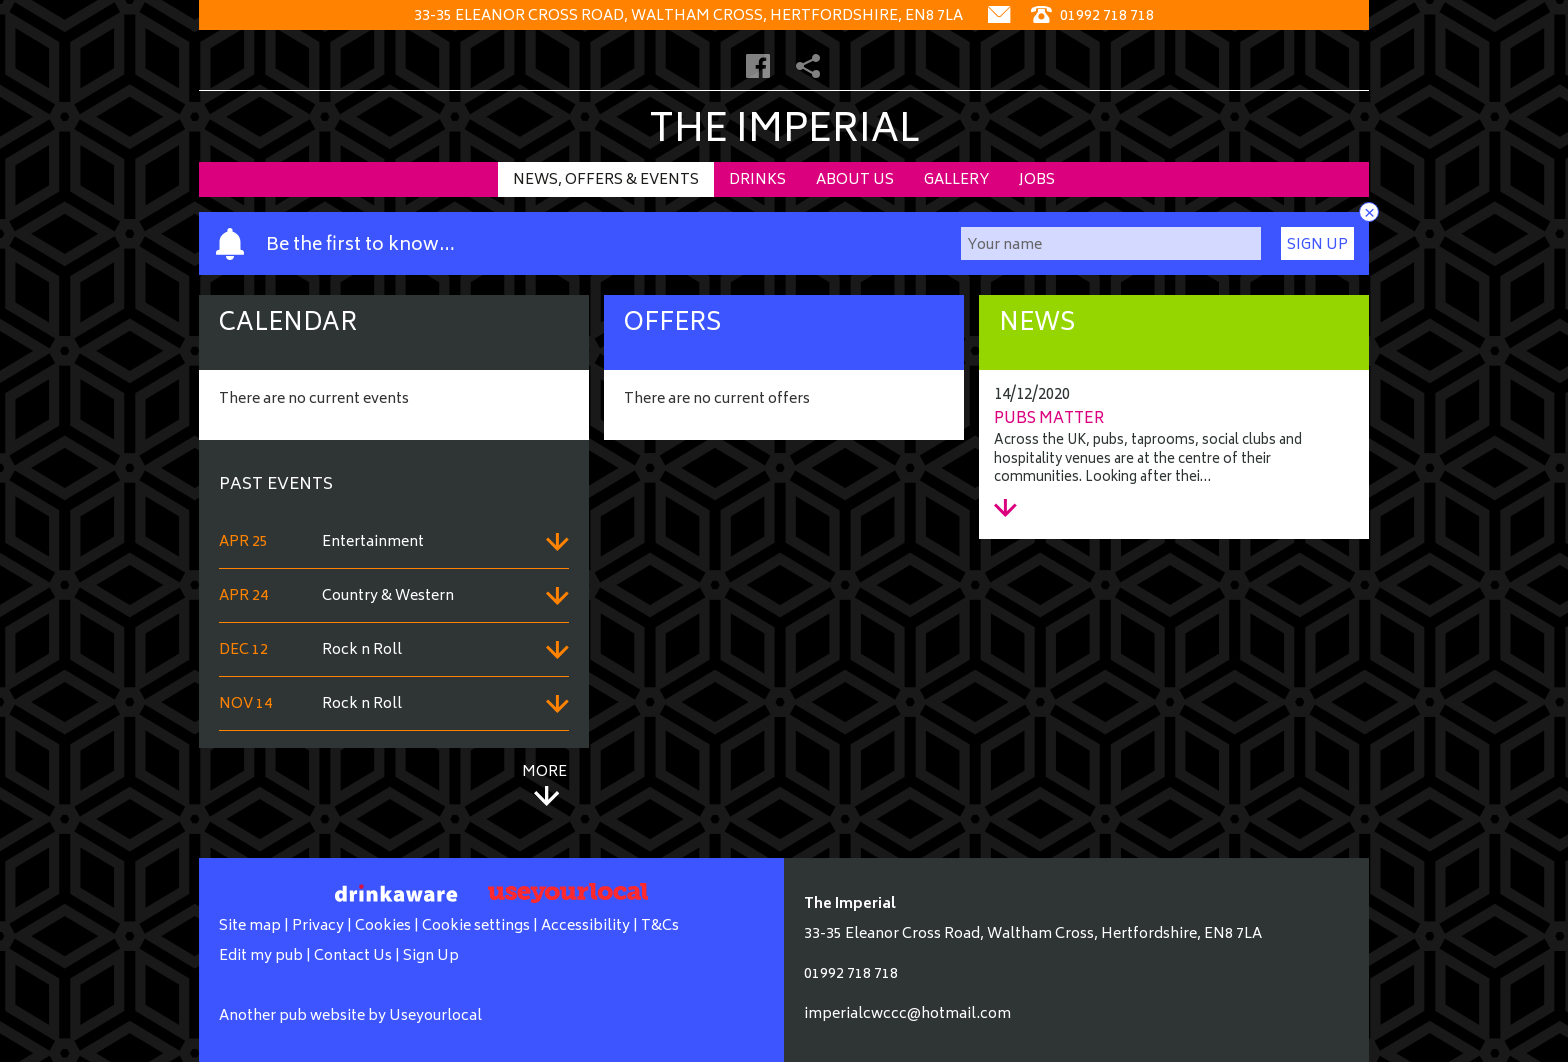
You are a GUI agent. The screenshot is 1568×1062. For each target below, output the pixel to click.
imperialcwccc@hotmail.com (907, 1014)
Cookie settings (476, 926)
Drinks (757, 180)
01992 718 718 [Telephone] (1092, 16)
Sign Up (1317, 245)
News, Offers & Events (606, 180)
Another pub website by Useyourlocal (350, 1016)
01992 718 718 (851, 974)
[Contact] (999, 16)
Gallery (956, 180)
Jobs (1037, 180)
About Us (855, 180)
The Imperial (784, 132)
